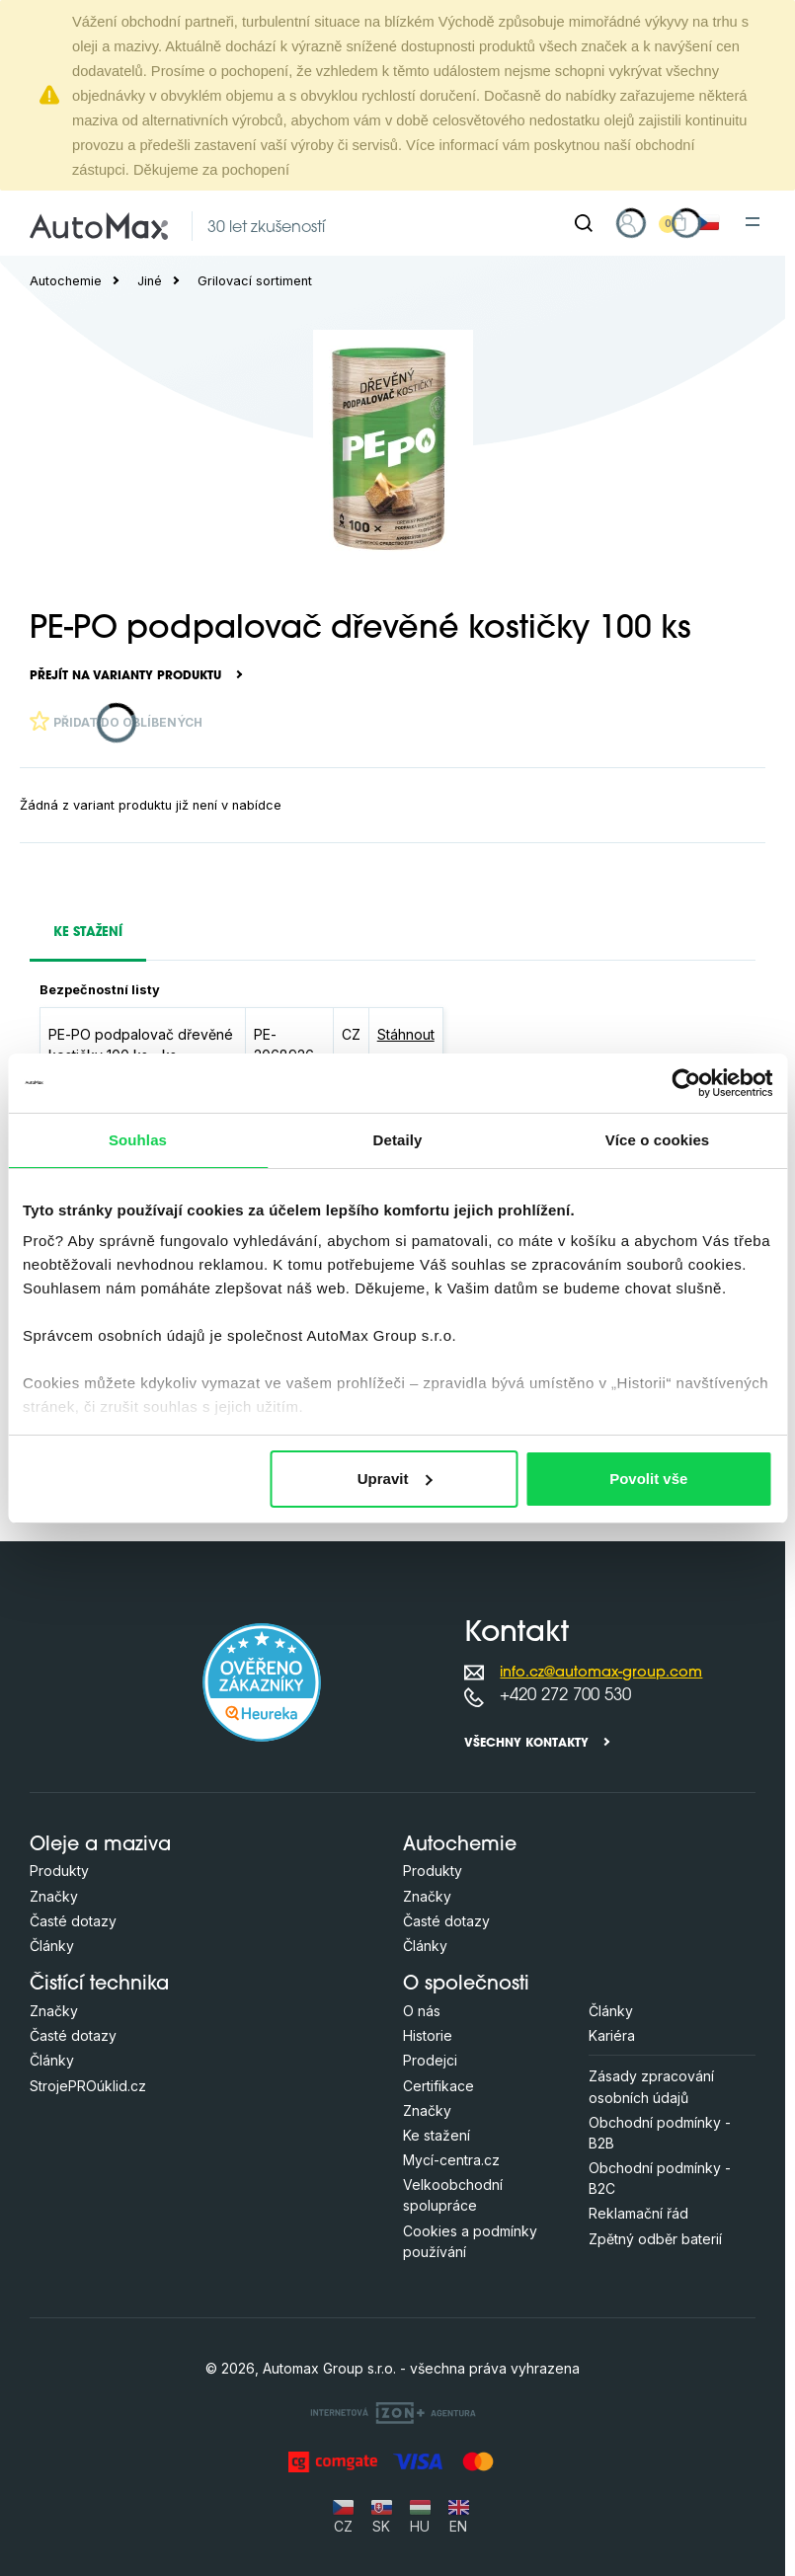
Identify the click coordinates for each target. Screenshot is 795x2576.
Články (52, 1945)
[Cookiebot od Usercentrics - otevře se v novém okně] (685, 1083)
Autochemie (66, 280)
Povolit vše (648, 1478)
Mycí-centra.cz (451, 2159)
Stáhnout (406, 1034)
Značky (54, 1896)
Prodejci (430, 2060)
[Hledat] (583, 223)
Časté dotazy (73, 1920)
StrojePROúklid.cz (88, 2085)
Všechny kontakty (526, 1744)
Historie (427, 2035)
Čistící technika (99, 1985)
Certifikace (438, 2085)
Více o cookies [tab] (657, 1140)
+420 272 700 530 (565, 1695)
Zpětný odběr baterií (655, 2238)
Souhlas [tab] (138, 1140)
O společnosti (466, 1985)
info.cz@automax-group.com (601, 1673)
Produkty (59, 1870)
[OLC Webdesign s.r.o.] (393, 2412)
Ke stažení (436, 2135)
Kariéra (612, 2035)
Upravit (395, 1478)
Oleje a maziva (100, 1845)
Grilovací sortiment (255, 280)
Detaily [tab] (398, 1140)
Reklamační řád (638, 2213)
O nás (421, 2010)
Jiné (149, 280)
